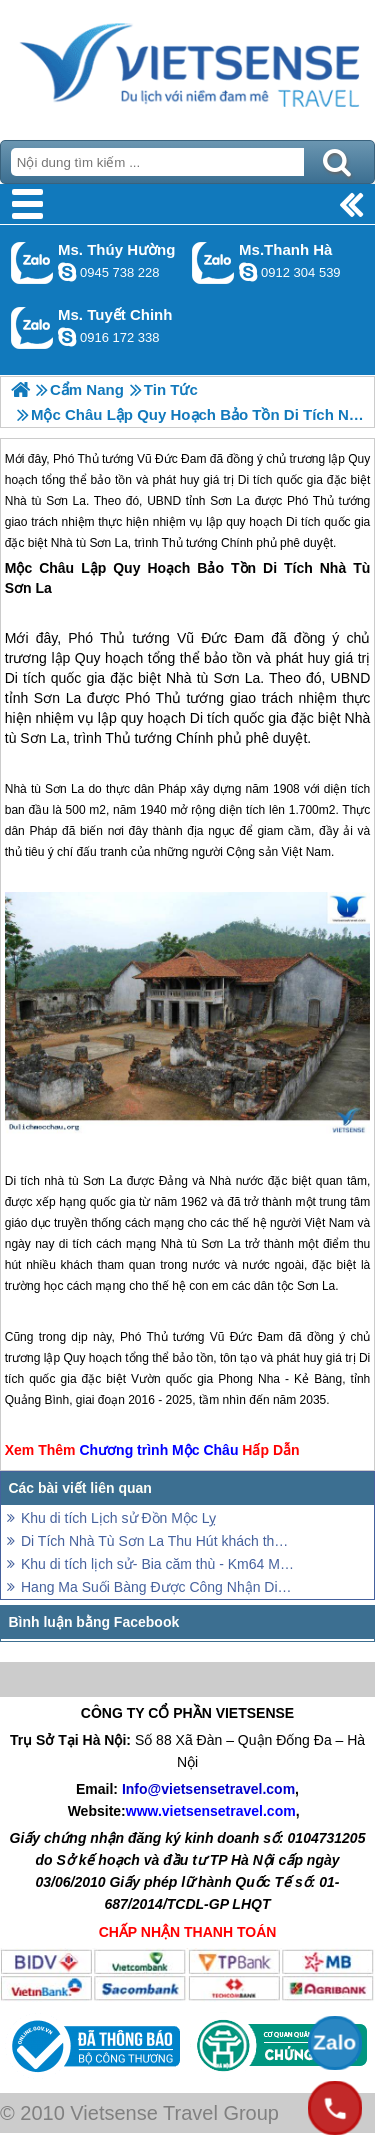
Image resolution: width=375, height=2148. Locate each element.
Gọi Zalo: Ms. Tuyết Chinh (32, 327)
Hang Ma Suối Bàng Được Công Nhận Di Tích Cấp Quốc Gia (157, 1587)
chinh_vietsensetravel (67, 337)
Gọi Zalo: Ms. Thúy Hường (32, 262)
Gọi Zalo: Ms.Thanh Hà (213, 262)
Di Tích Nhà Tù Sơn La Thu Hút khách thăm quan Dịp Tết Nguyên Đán (157, 1541)
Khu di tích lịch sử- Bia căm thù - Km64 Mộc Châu (157, 1564)
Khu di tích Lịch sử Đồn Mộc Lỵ (118, 1518)
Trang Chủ (187, 65)
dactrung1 (67, 272)
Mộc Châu (39, 568)
